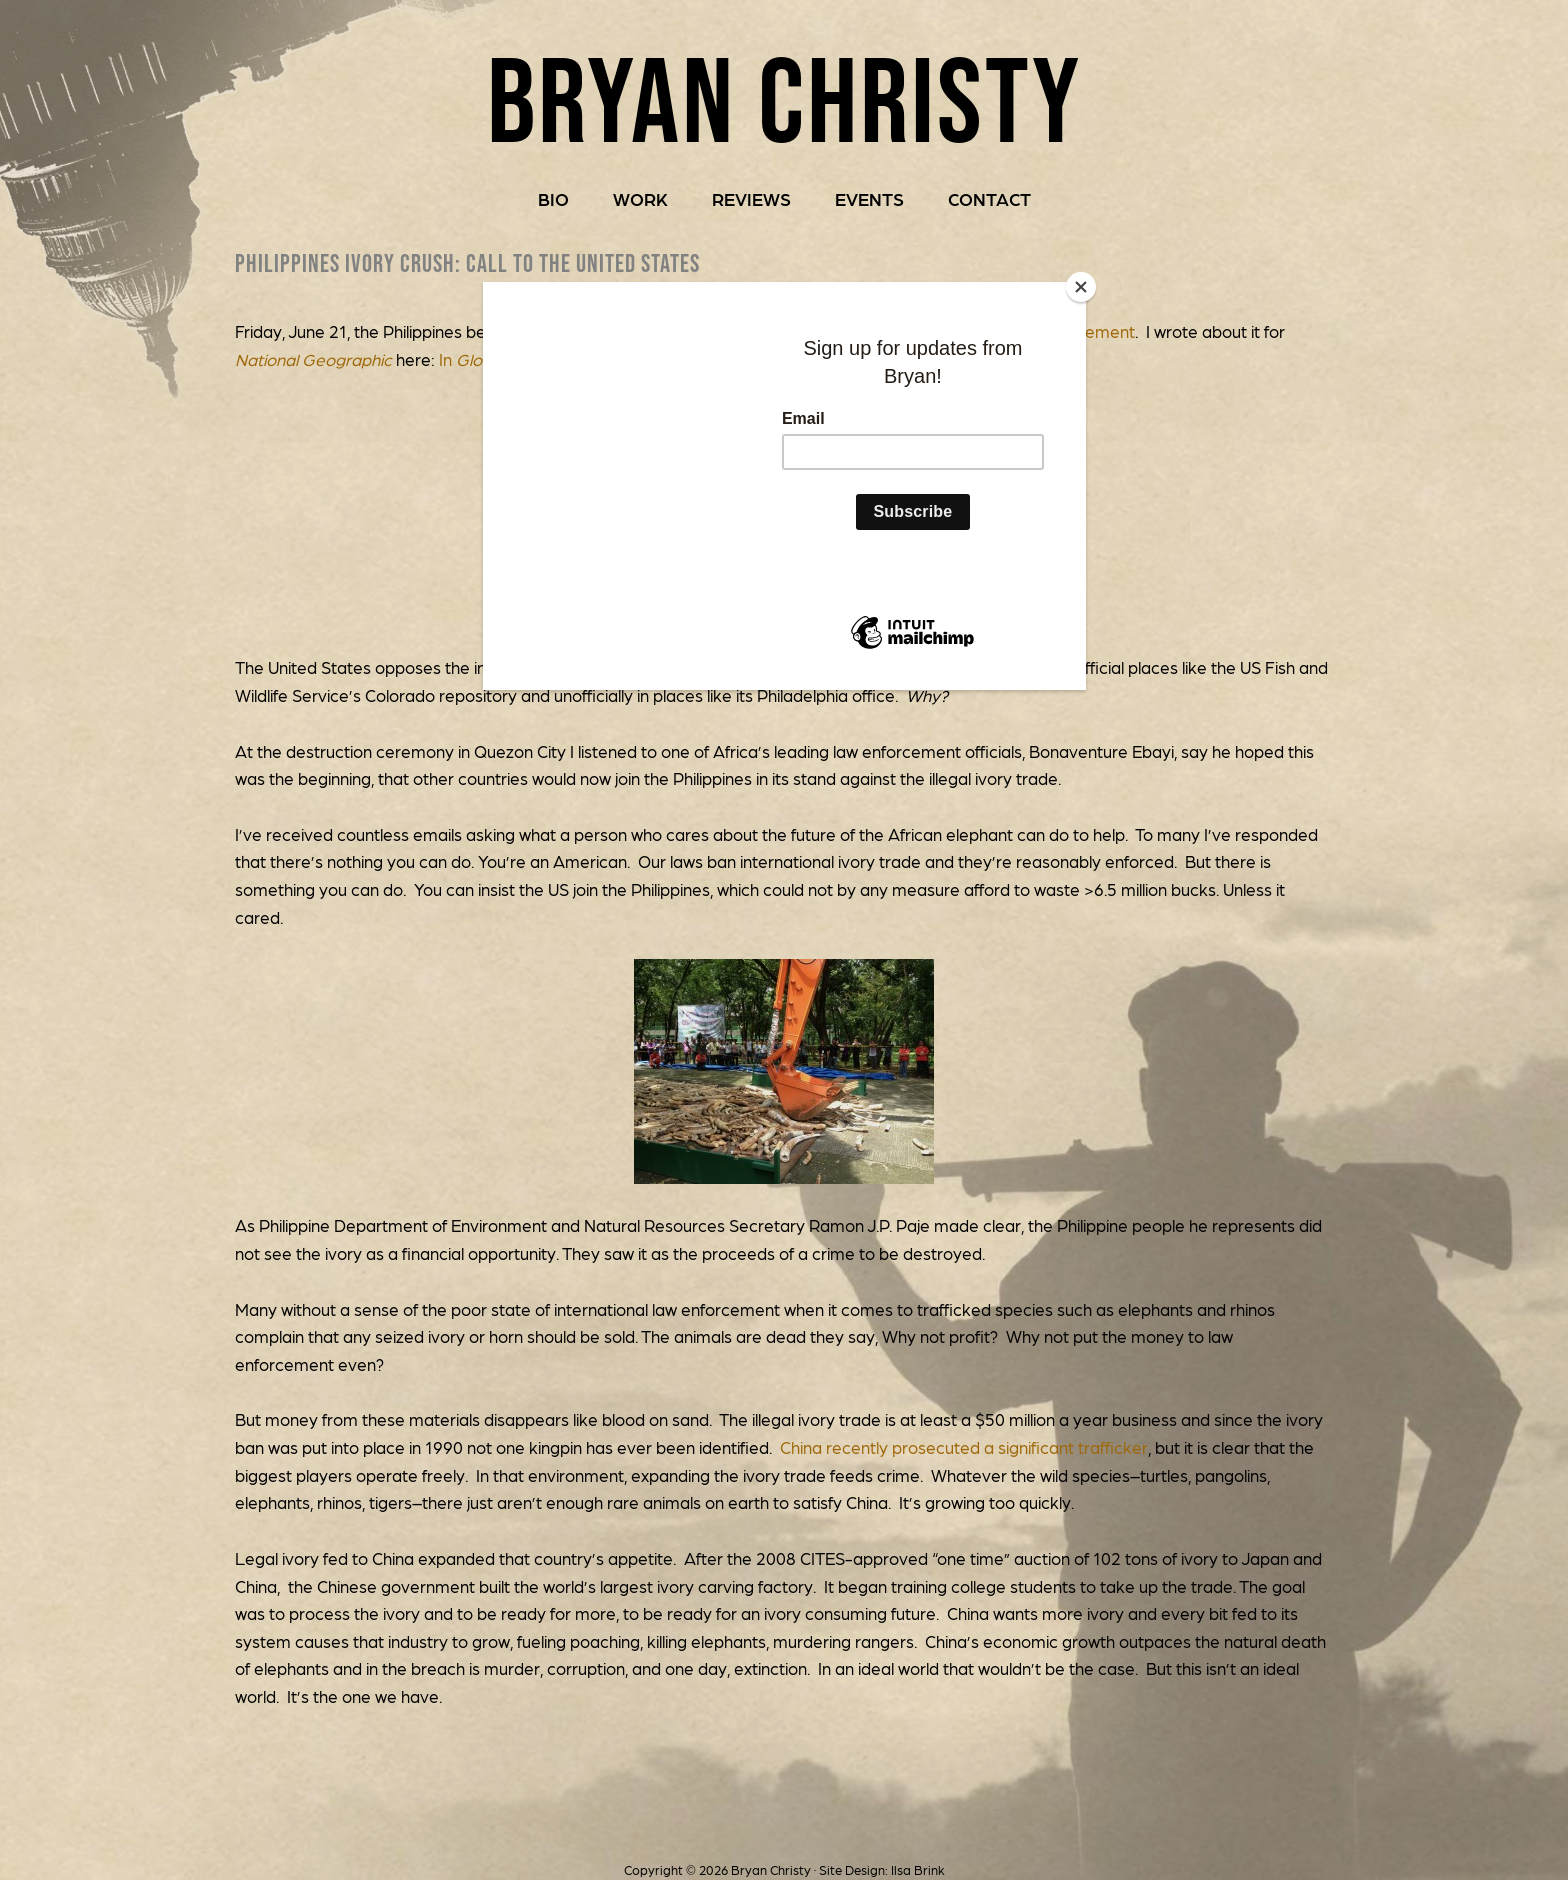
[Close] (1081, 287)
